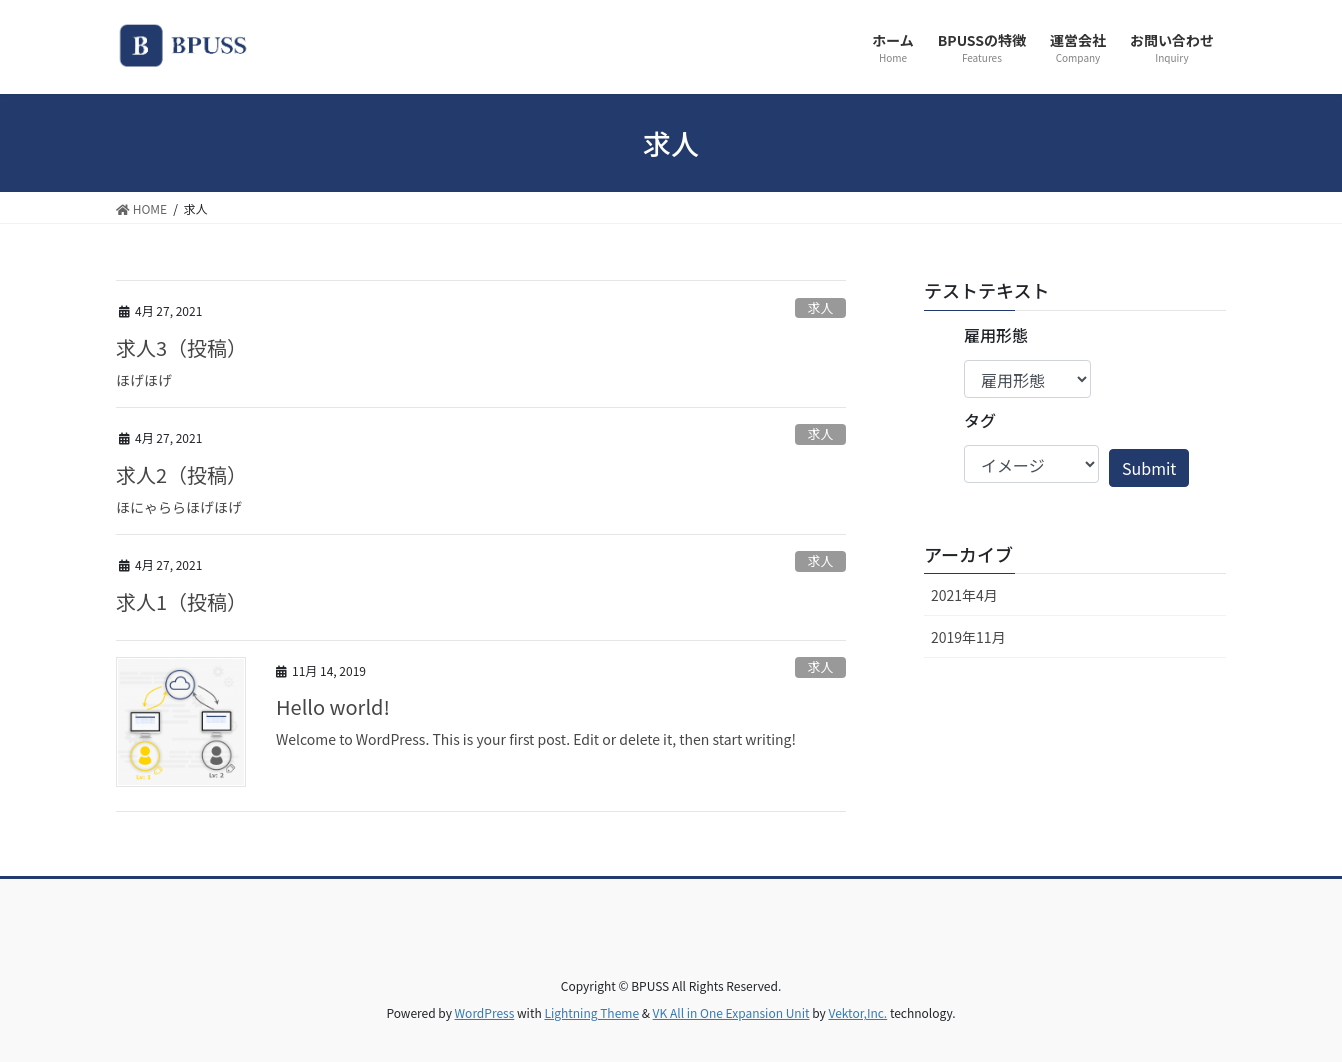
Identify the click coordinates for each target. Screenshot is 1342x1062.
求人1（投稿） (181, 601)
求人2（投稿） (181, 474)
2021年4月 (964, 595)
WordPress (485, 1012)
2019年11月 (968, 637)
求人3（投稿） (181, 347)
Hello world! (333, 706)
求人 (821, 307)
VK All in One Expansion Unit (731, 1012)
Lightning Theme (591, 1012)
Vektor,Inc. (857, 1012)
